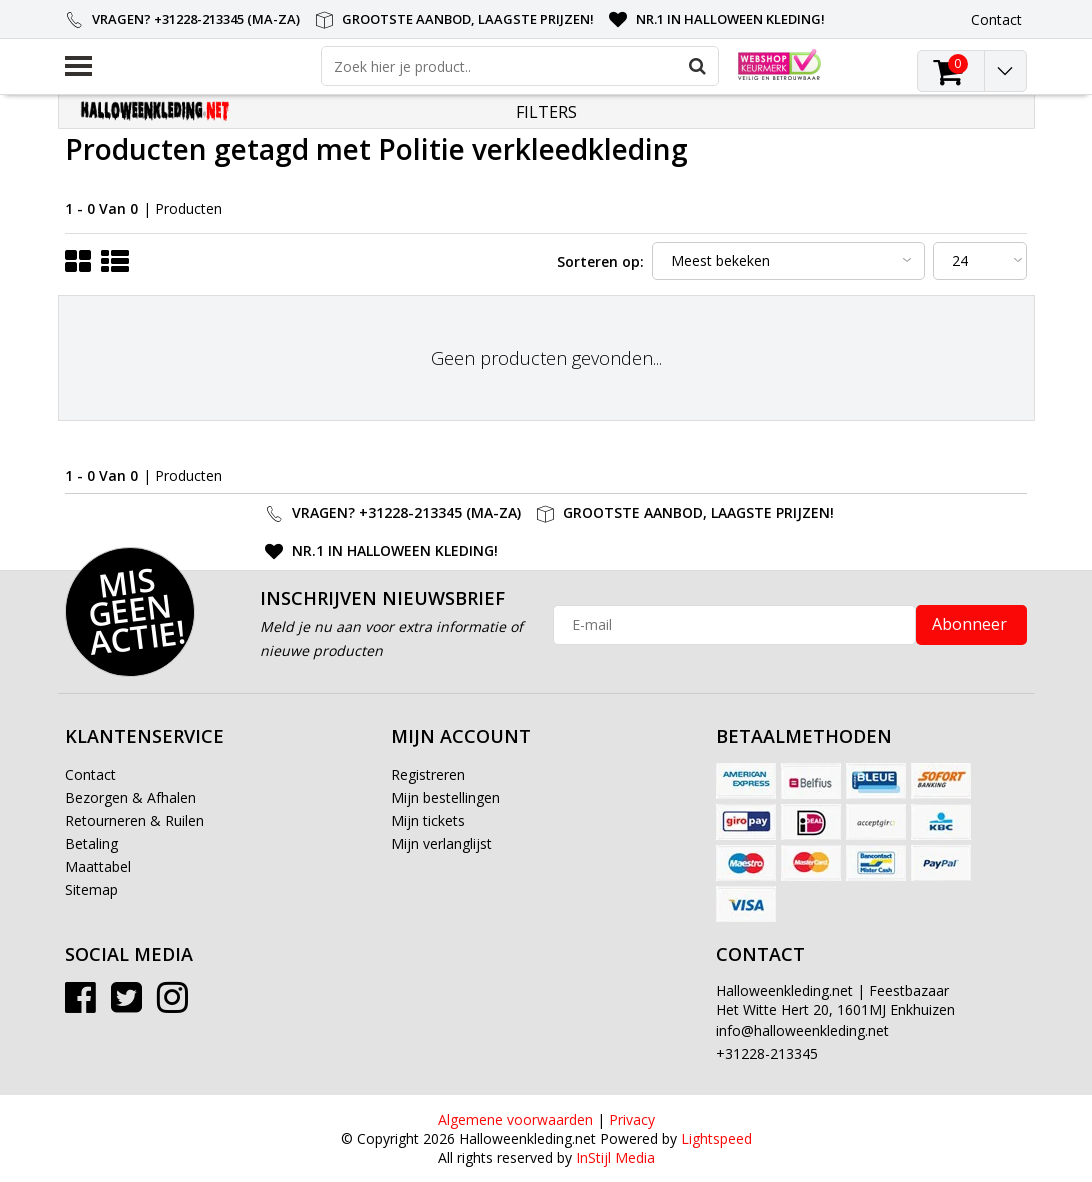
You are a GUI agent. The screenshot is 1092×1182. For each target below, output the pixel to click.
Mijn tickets (428, 820)
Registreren (428, 774)
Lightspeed (716, 1138)
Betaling (91, 843)
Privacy (632, 1119)
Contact (90, 774)
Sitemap (91, 889)
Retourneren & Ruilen (134, 820)
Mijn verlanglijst (441, 843)
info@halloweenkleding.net (802, 1030)
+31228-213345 (767, 1053)
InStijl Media (615, 1157)
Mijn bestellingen (445, 797)
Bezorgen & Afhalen (130, 797)
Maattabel (98, 866)
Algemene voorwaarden (515, 1119)
